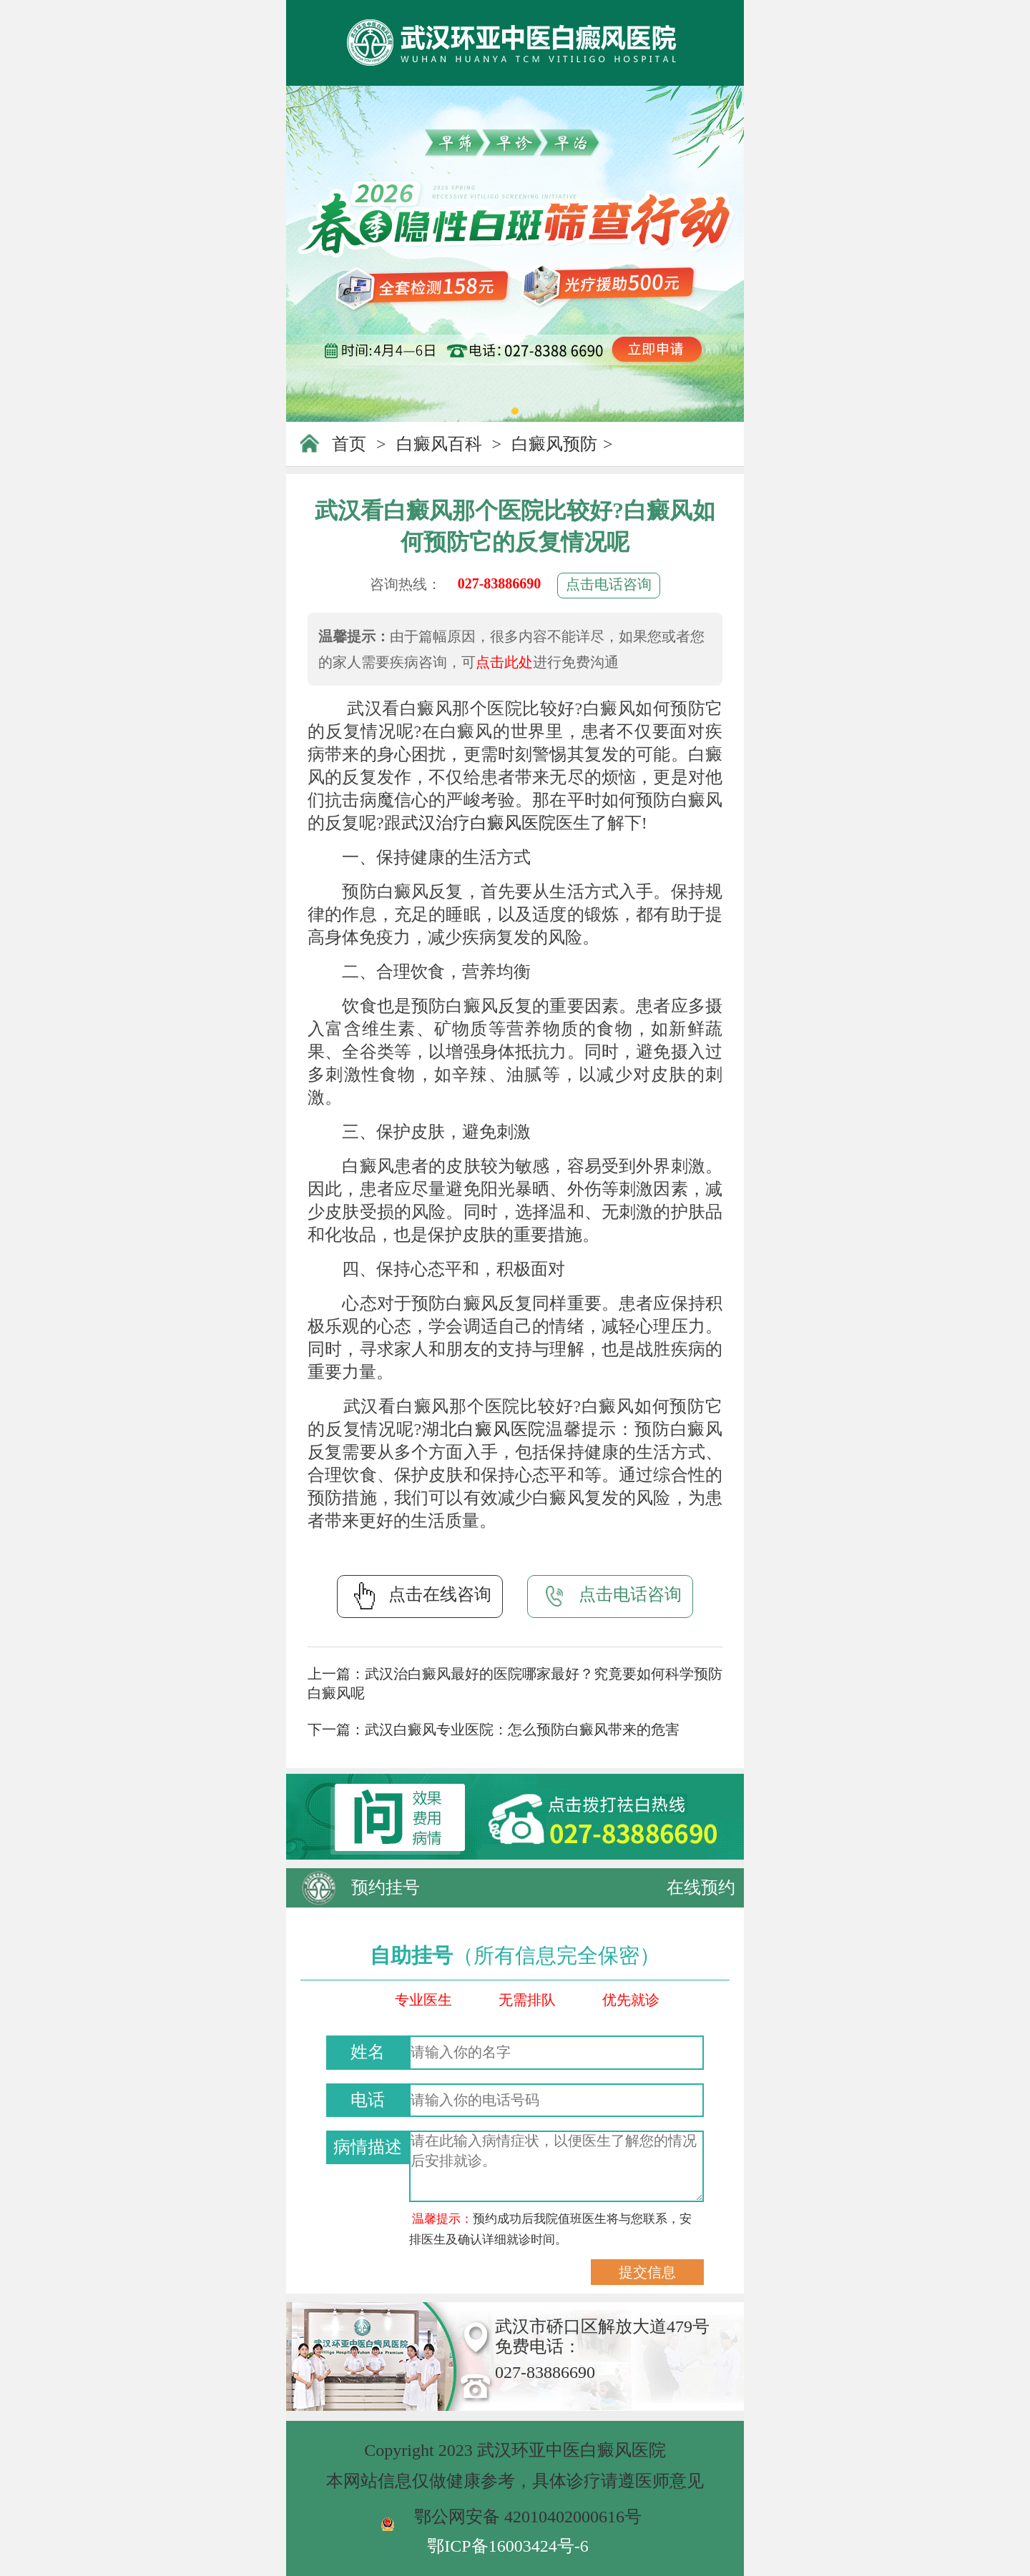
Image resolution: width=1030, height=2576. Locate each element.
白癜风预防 (554, 444)
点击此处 (504, 662)
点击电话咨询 (609, 584)
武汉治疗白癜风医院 (478, 823)
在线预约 (701, 1887)
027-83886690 (499, 583)
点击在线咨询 (419, 1595)
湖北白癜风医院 (483, 1429)
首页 (349, 444)
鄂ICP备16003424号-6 (507, 2546)
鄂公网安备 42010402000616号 (528, 2516)
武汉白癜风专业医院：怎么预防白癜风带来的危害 (522, 1729)
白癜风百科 (439, 444)
